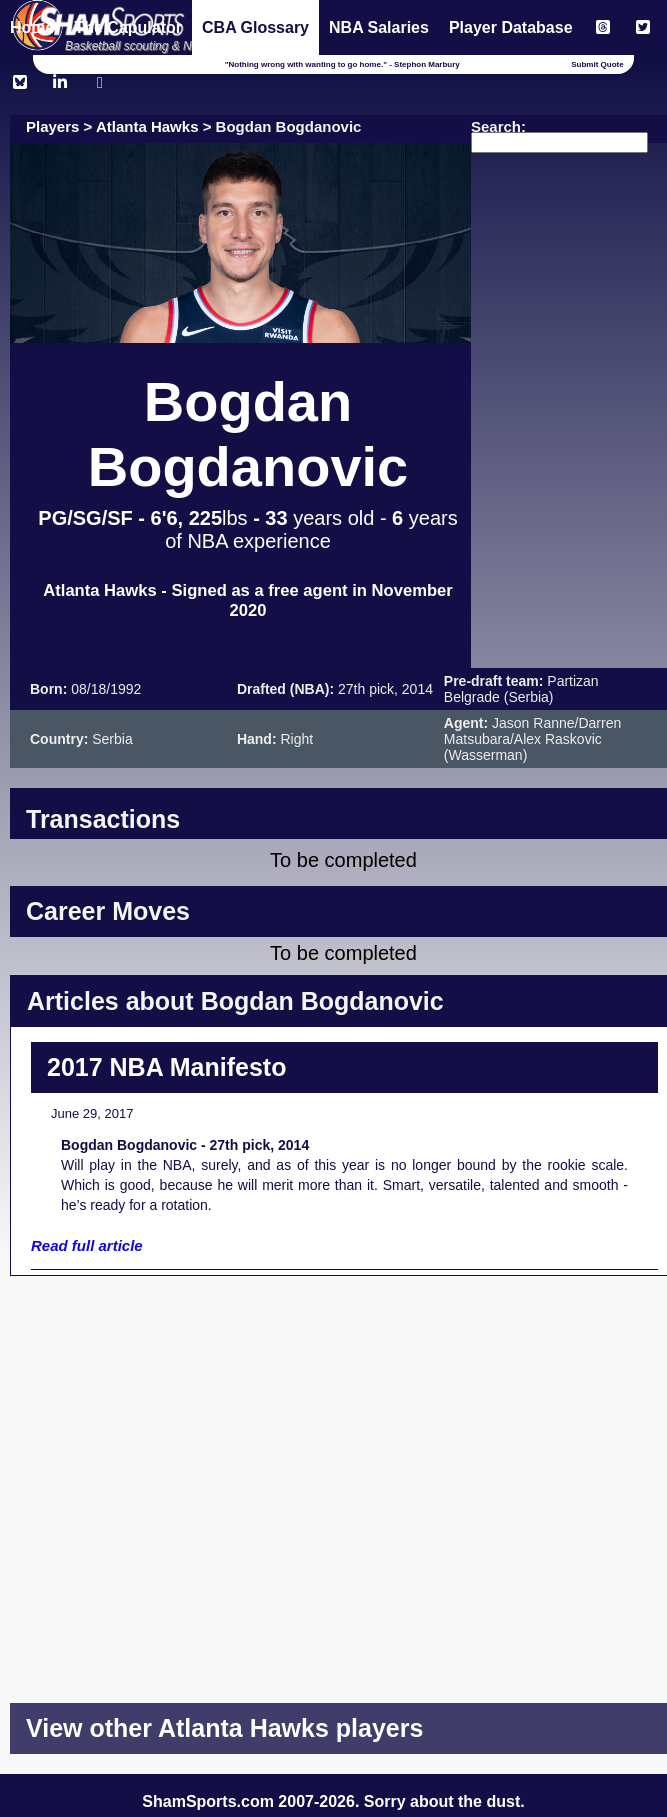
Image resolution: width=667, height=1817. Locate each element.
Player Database (511, 27)
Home (32, 27)
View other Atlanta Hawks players (224, 1728)
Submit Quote (597, 64)
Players (52, 126)
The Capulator (128, 27)
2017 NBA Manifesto (166, 1067)
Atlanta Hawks (147, 126)
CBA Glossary (255, 27)
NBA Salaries (379, 27)
